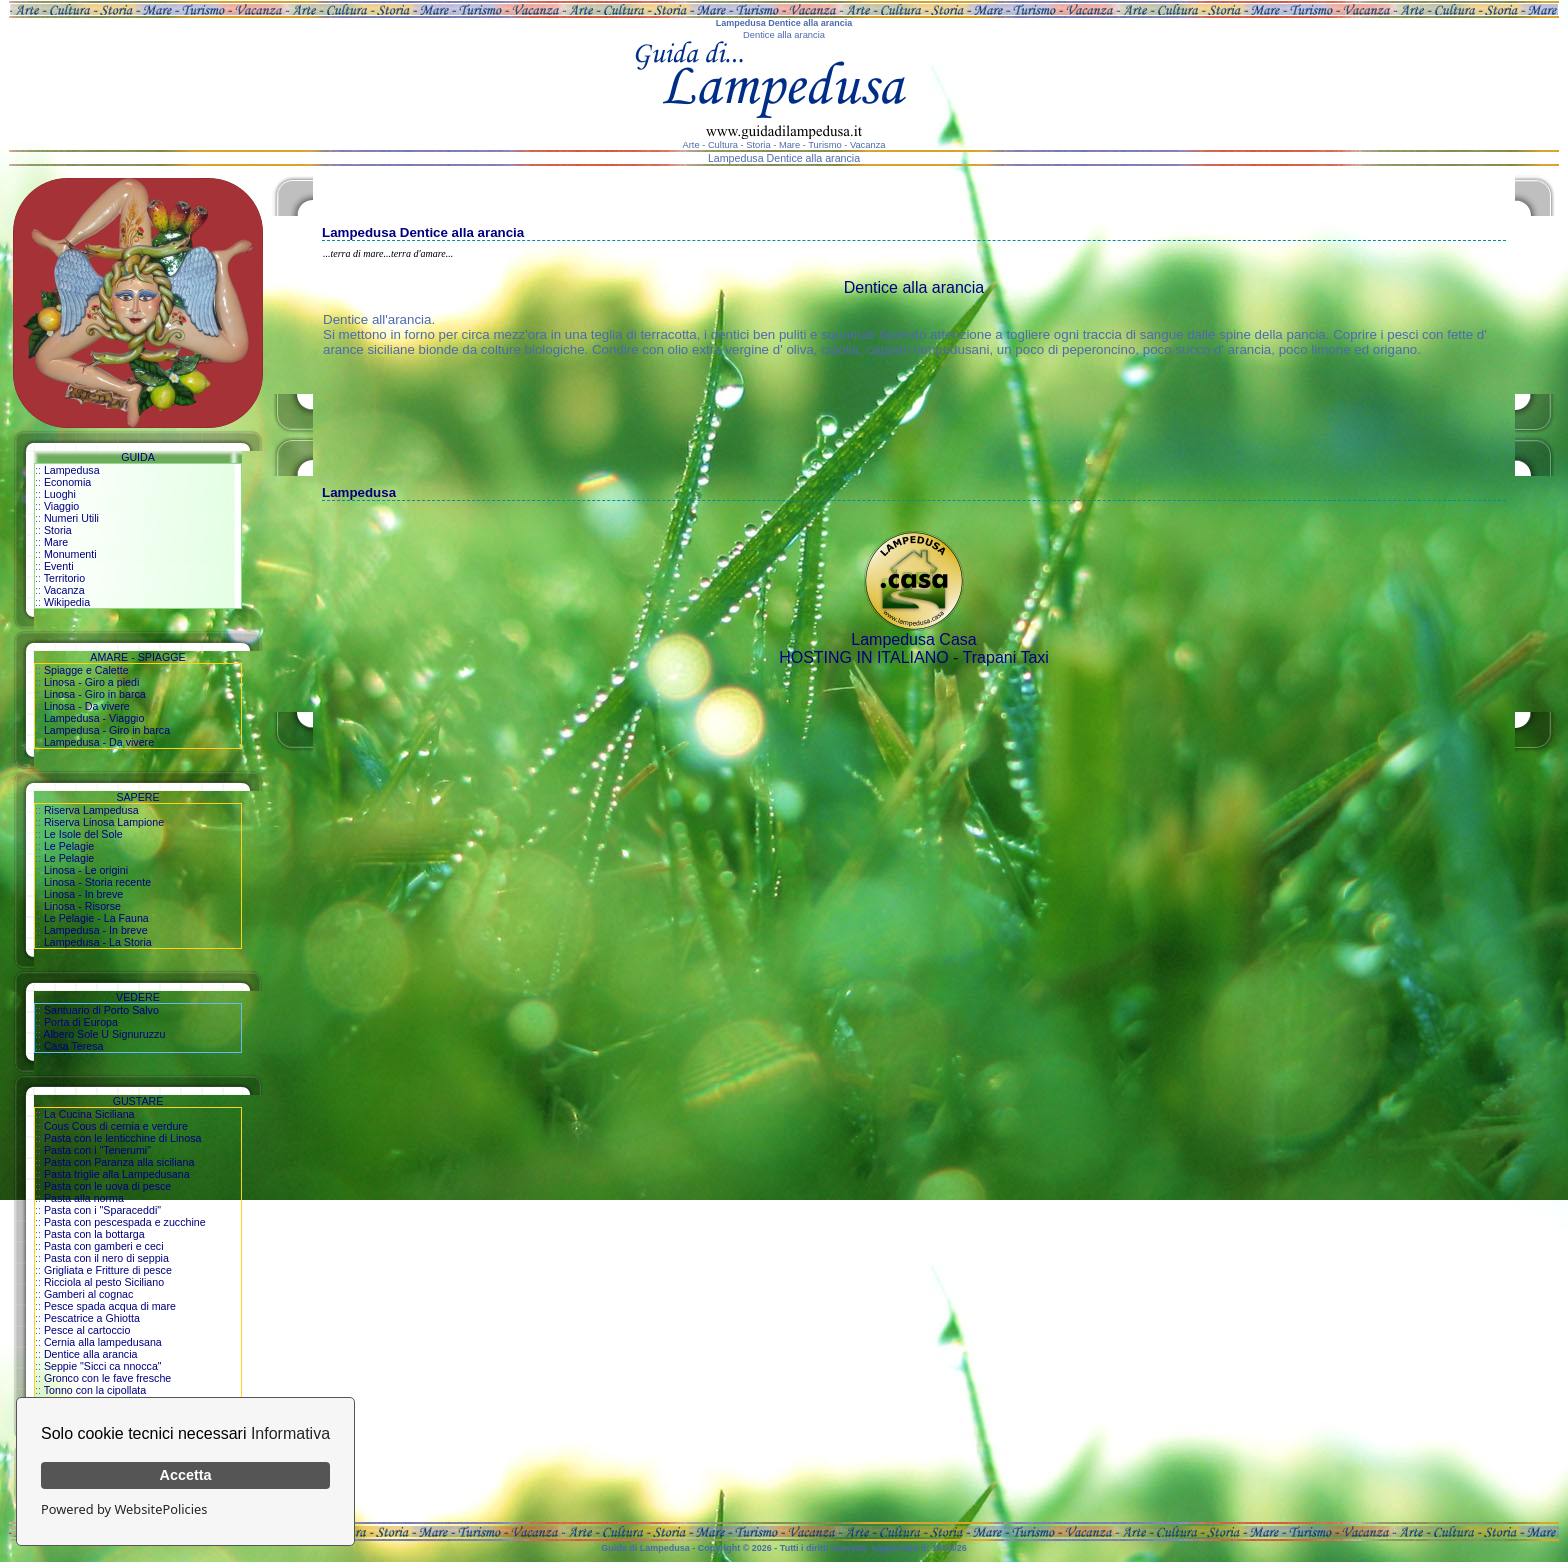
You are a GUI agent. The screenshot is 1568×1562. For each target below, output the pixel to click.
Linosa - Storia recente (97, 882)
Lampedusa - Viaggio (94, 718)
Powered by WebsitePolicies (124, 1509)
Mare (56, 542)
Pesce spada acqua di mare (110, 1306)
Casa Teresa (74, 1046)
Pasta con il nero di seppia (106, 1258)
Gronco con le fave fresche (107, 1378)
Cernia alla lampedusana (103, 1342)
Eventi (59, 566)
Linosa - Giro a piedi (91, 682)
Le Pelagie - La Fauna (96, 918)
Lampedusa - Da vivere (99, 742)
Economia (67, 482)
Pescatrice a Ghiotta (92, 1318)
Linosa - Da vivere (87, 706)
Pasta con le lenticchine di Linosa (123, 1138)
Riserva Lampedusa (91, 810)
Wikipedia (67, 602)
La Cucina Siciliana (89, 1114)
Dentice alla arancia (91, 1354)
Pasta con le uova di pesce (107, 1186)
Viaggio (61, 506)
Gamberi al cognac (88, 1294)
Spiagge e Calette (86, 670)
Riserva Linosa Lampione (104, 822)
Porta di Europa (81, 1022)
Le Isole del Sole (83, 834)
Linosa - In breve (83, 894)
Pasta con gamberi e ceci (104, 1246)
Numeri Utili (71, 518)
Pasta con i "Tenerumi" (97, 1150)
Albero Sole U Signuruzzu (104, 1034)
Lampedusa (72, 470)
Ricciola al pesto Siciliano (104, 1282)
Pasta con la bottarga (94, 1234)
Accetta (186, 1475)
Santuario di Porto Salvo (101, 1010)
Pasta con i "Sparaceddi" (102, 1210)
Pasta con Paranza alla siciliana (119, 1162)
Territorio (64, 578)
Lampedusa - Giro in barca (107, 730)
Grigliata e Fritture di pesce (108, 1270)
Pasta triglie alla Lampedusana (117, 1174)
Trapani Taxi (1006, 657)
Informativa (290, 1433)
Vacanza (64, 590)
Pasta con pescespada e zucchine (125, 1222)
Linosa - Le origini (86, 870)
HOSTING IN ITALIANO (864, 657)
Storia (58, 530)
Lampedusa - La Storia (98, 942)
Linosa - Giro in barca (95, 694)
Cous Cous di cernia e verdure (116, 1126)
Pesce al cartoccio (87, 1330)
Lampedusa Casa (913, 639)
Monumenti (70, 554)
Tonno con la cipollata (95, 1390)
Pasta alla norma (84, 1198)
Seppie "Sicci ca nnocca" (103, 1366)
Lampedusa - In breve (96, 930)
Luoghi (60, 494)
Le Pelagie (69, 846)
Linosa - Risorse (82, 906)
